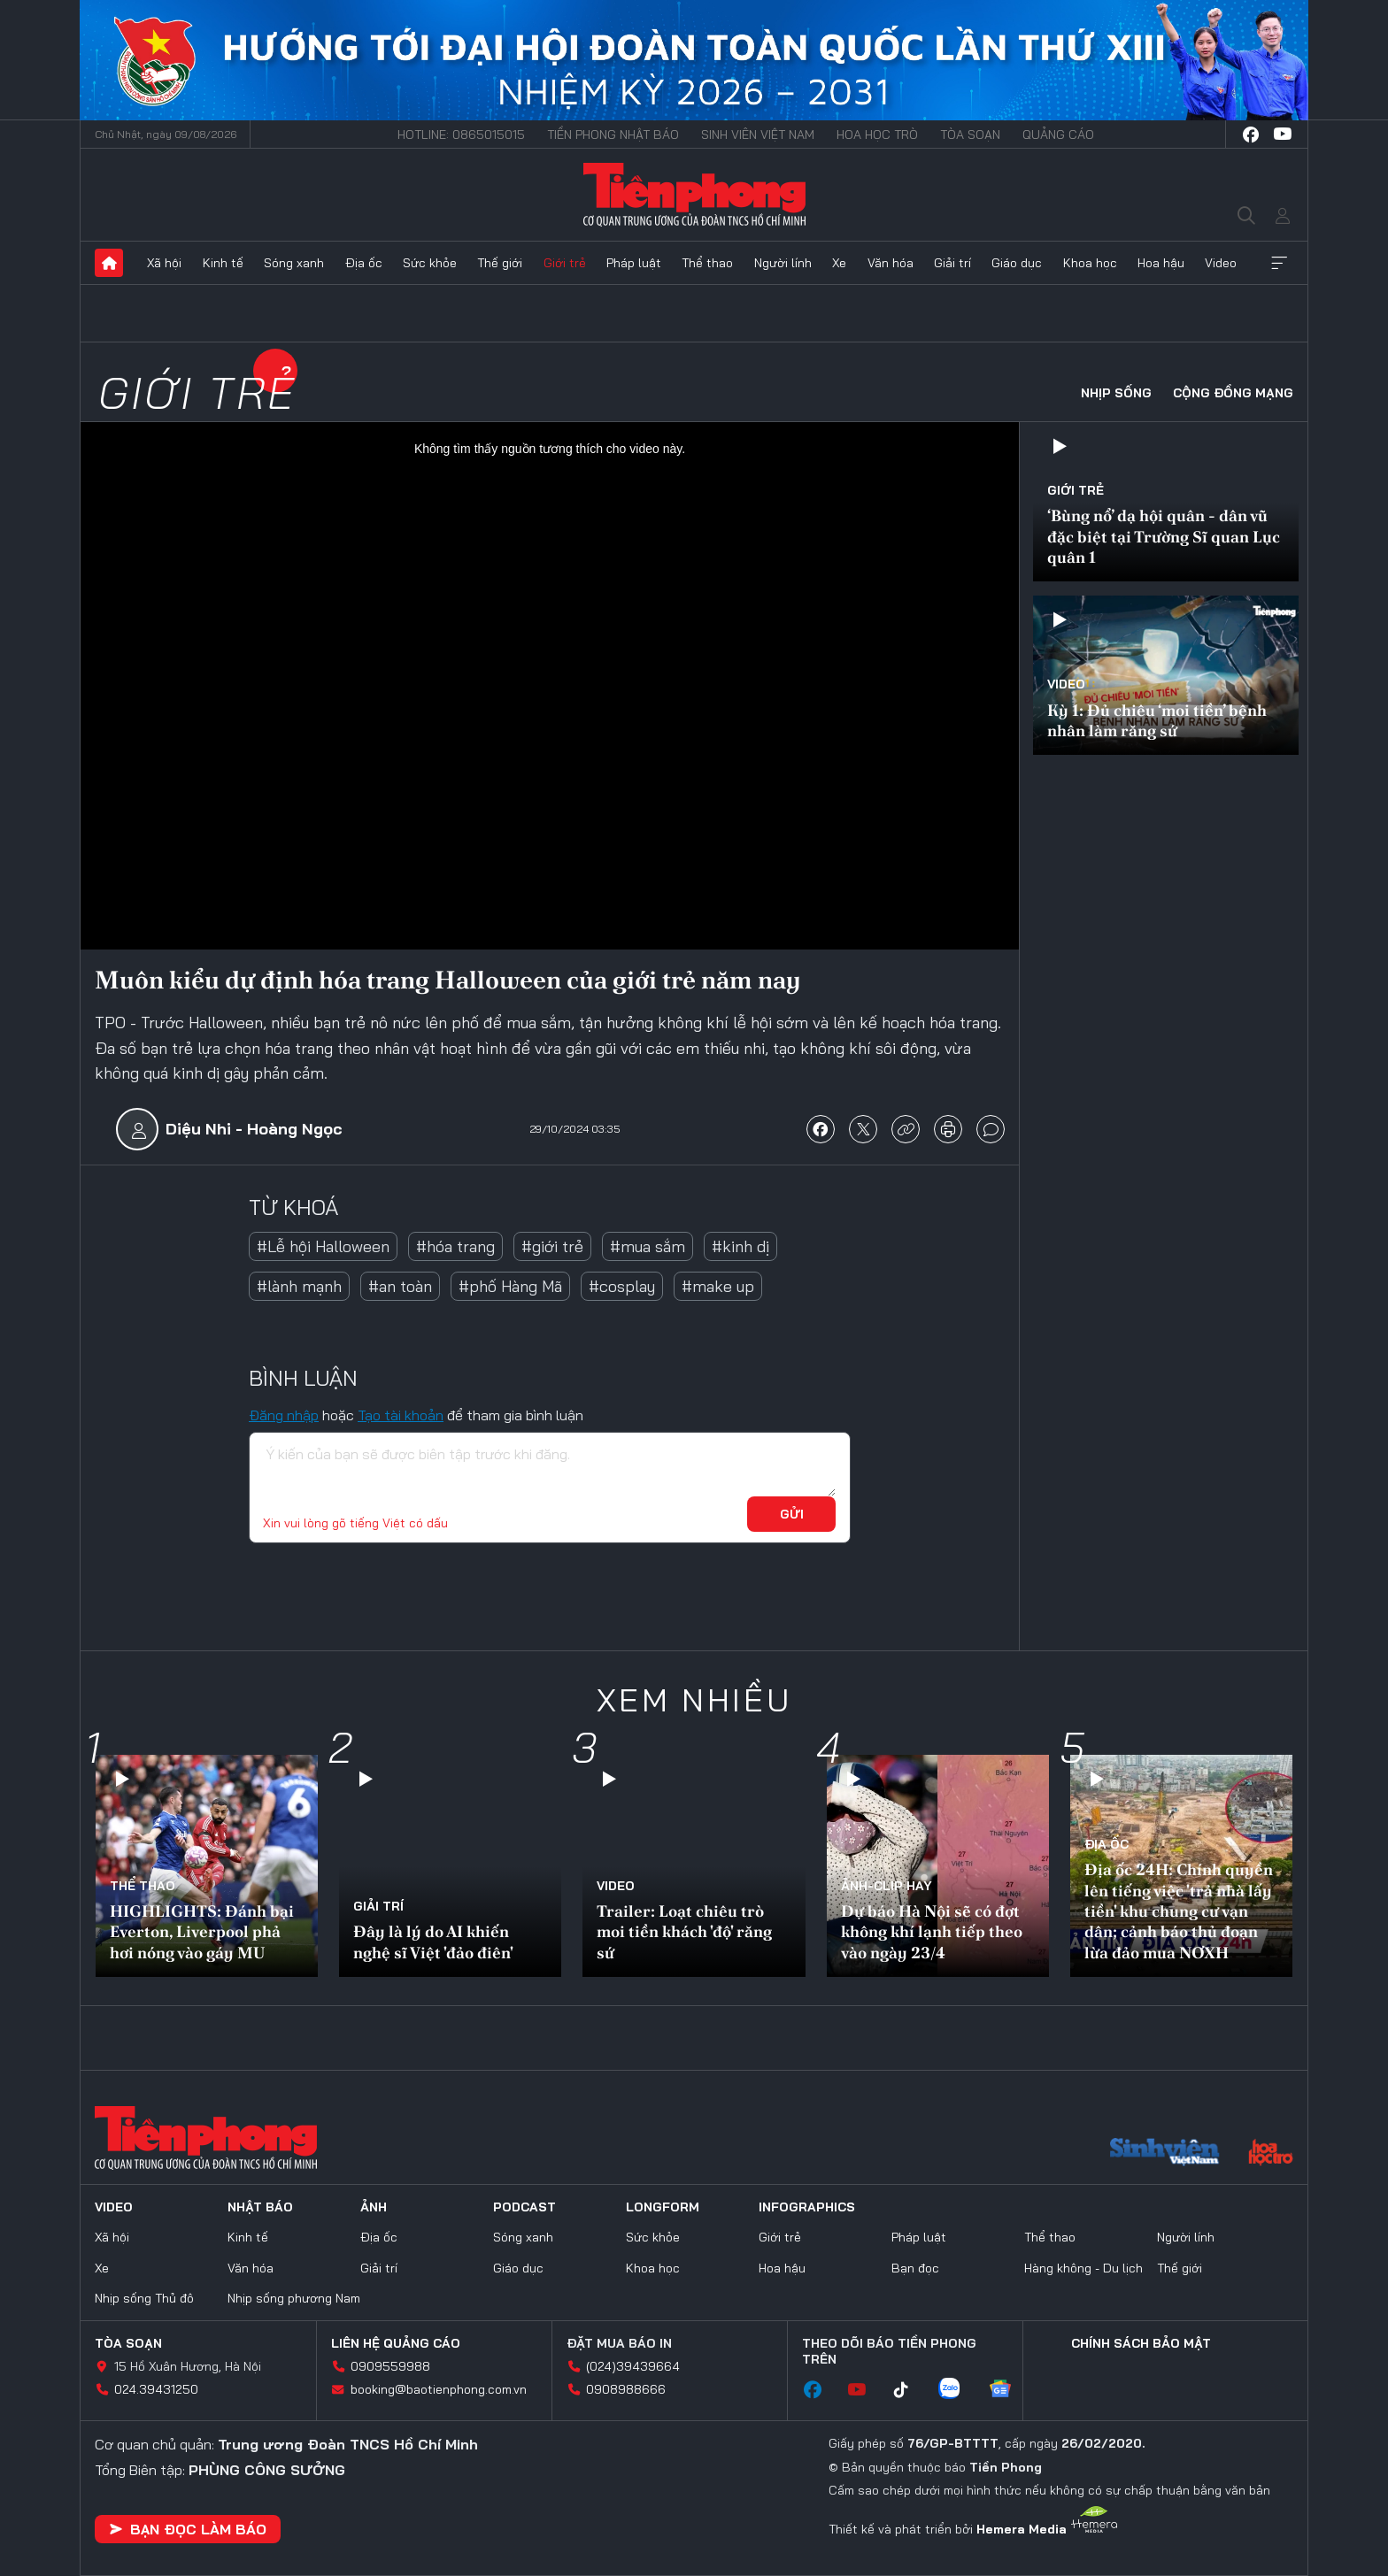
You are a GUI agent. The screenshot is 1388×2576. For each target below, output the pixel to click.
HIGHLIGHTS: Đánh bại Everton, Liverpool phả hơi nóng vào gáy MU (202, 1932)
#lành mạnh (299, 1286)
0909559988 (390, 2366)
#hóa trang (455, 1246)
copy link (905, 1129)
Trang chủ (109, 263)
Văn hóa (891, 263)
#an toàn (400, 1286)
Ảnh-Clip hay (886, 1886)
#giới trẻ (552, 1246)
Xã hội (164, 263)
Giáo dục (1016, 263)
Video (1221, 263)
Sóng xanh (294, 263)
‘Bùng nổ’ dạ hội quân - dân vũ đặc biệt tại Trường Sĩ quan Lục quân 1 (1163, 536)
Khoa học (1090, 263)
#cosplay (622, 1286)
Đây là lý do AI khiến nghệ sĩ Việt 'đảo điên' (433, 1941)
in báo (948, 1129)
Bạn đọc (915, 2268)
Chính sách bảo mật (1141, 2343)
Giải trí (952, 263)
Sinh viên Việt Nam (757, 134)
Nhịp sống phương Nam (293, 2298)
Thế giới (499, 263)
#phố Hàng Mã (510, 1286)
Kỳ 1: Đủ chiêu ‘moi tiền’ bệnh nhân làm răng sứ (1157, 720)
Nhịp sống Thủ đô (144, 2298)
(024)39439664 (633, 2366)
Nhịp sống (1116, 393)
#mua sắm (647, 1246)
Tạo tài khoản (400, 1415)
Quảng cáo (1058, 134)
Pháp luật (633, 263)
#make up (718, 1286)
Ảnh (373, 2207)
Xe (839, 263)
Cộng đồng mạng (1233, 393)
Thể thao (707, 263)
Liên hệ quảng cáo (395, 2343)
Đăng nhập (284, 1415)
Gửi (792, 1514)
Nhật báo (260, 2207)
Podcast (524, 2207)
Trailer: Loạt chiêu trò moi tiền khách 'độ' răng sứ (684, 1932)
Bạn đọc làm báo (187, 2529)
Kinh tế (223, 263)
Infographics (807, 2207)
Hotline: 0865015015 (461, 134)
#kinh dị (740, 1246)
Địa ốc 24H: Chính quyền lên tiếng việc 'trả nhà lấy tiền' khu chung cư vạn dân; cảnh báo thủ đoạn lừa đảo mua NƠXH (1178, 1911)
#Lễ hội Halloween (323, 1246)
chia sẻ (820, 1129)
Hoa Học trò (877, 134)
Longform (662, 2207)
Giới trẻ (565, 263)
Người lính (783, 263)
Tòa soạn (970, 134)
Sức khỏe (430, 263)
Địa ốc (363, 263)
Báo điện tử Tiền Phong (694, 195)
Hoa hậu (1160, 263)
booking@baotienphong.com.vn (439, 2389)
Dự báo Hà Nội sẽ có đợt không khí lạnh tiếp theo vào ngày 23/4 (931, 1932)
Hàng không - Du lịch (1083, 2268)
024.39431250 (156, 2389)
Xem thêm (1279, 263)
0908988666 (626, 2389)
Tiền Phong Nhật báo (613, 134)
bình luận (990, 1129)
